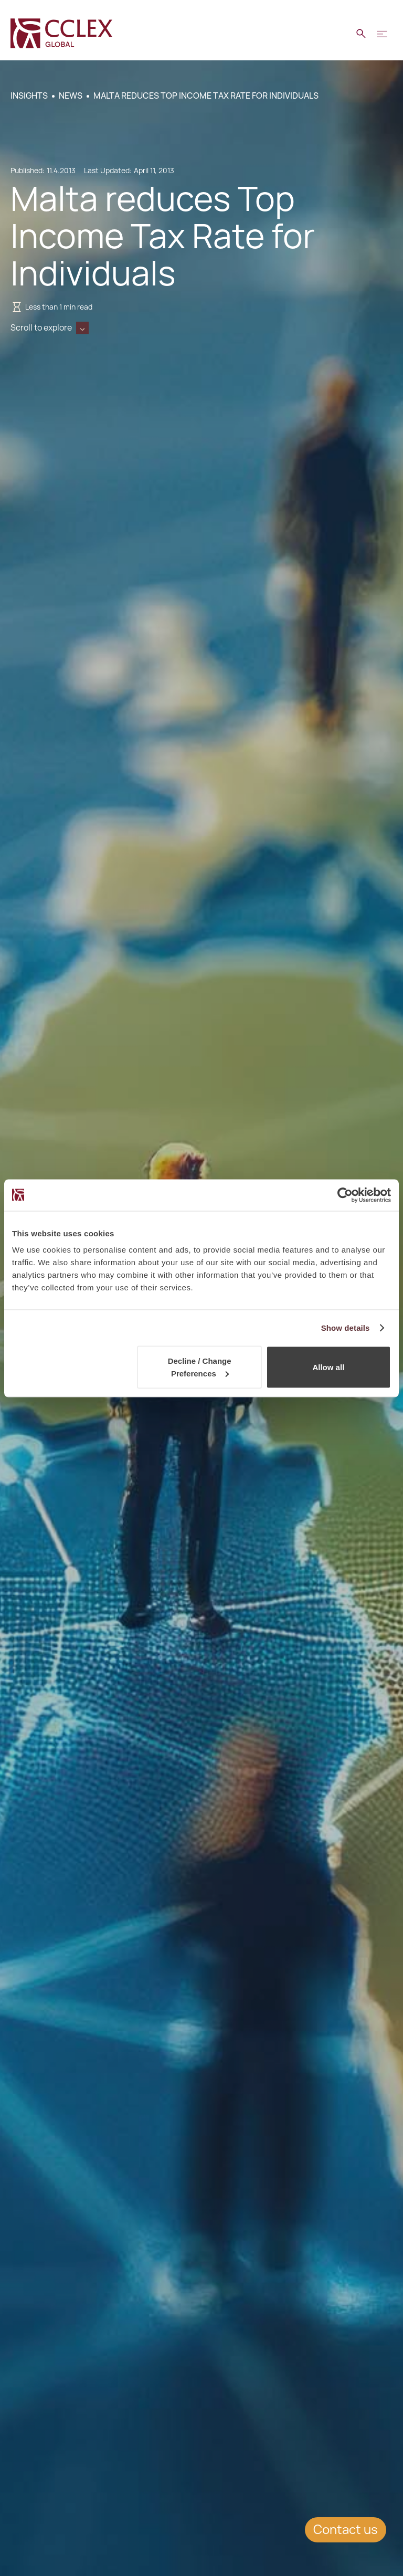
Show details (345, 1327)
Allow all (328, 1366)
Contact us (345, 2529)
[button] (382, 34)
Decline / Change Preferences (199, 1366)
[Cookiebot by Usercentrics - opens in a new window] (345, 1195)
